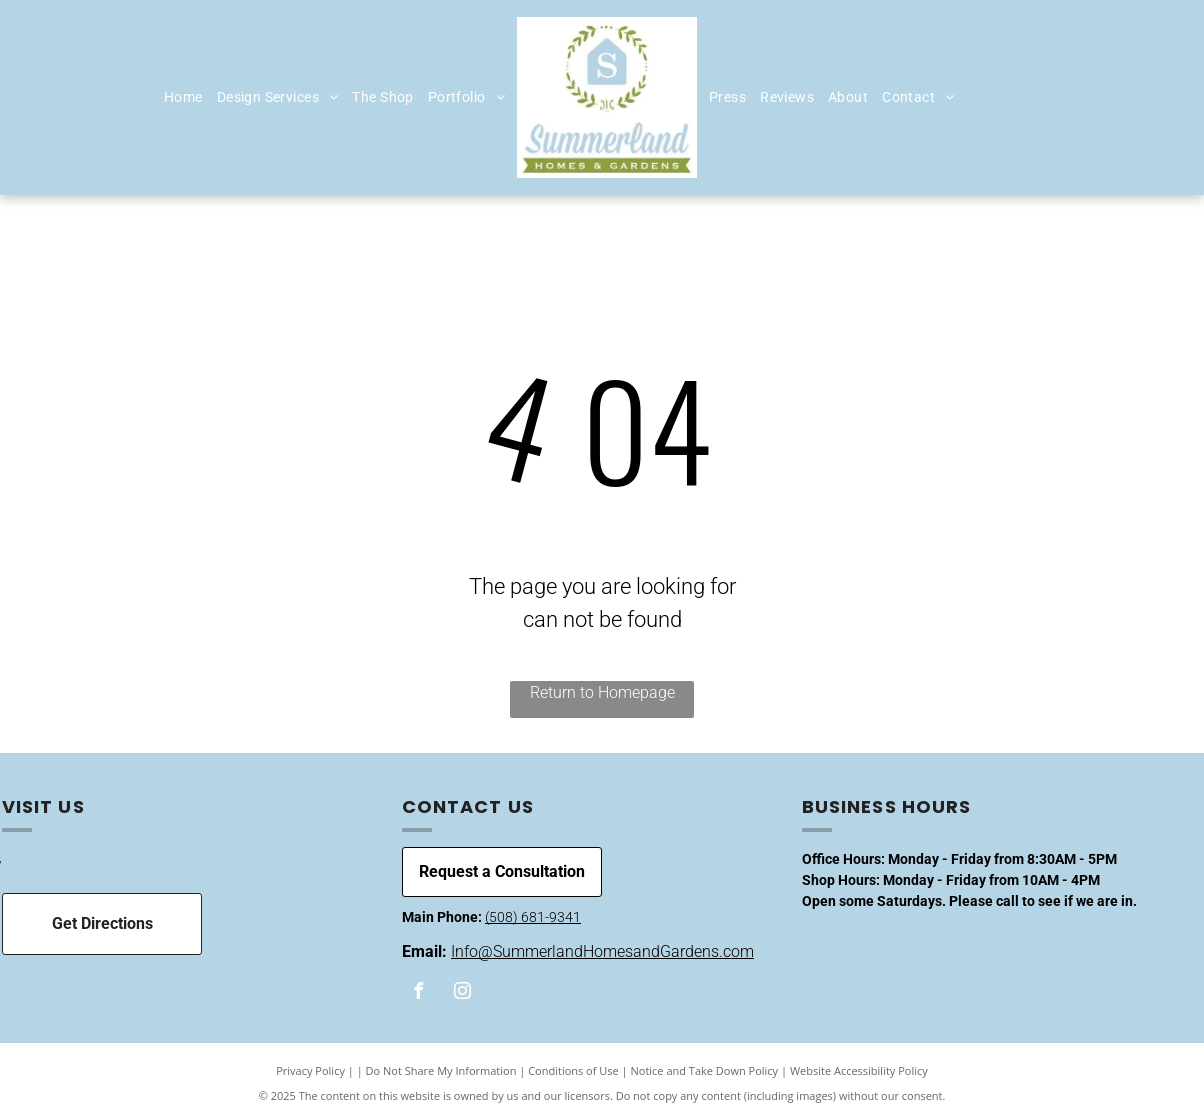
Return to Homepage (602, 692)
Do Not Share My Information (441, 1070)
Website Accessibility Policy (859, 1070)
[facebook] (419, 993)
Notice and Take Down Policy (705, 1070)
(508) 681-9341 (533, 917)
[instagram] (463, 993)
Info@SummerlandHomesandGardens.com (602, 951)
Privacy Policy (310, 1070)
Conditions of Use (573, 1070)
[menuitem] (183, 97)
